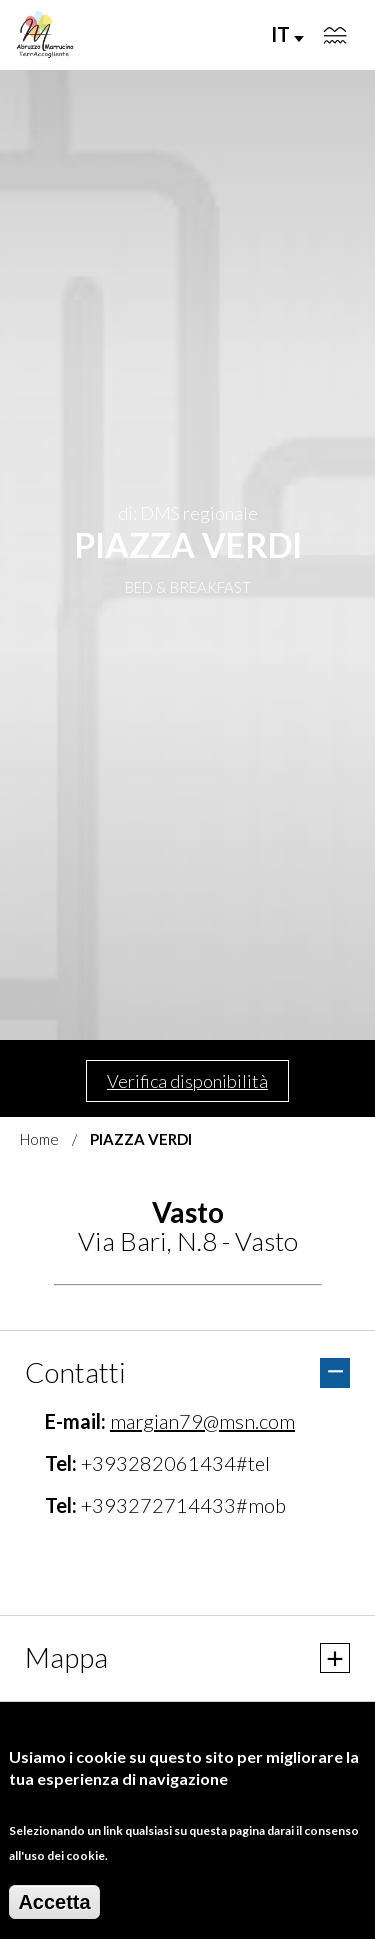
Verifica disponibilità (187, 1081)
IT (287, 34)
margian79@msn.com (202, 1421)
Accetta (54, 1902)
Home (39, 1139)
